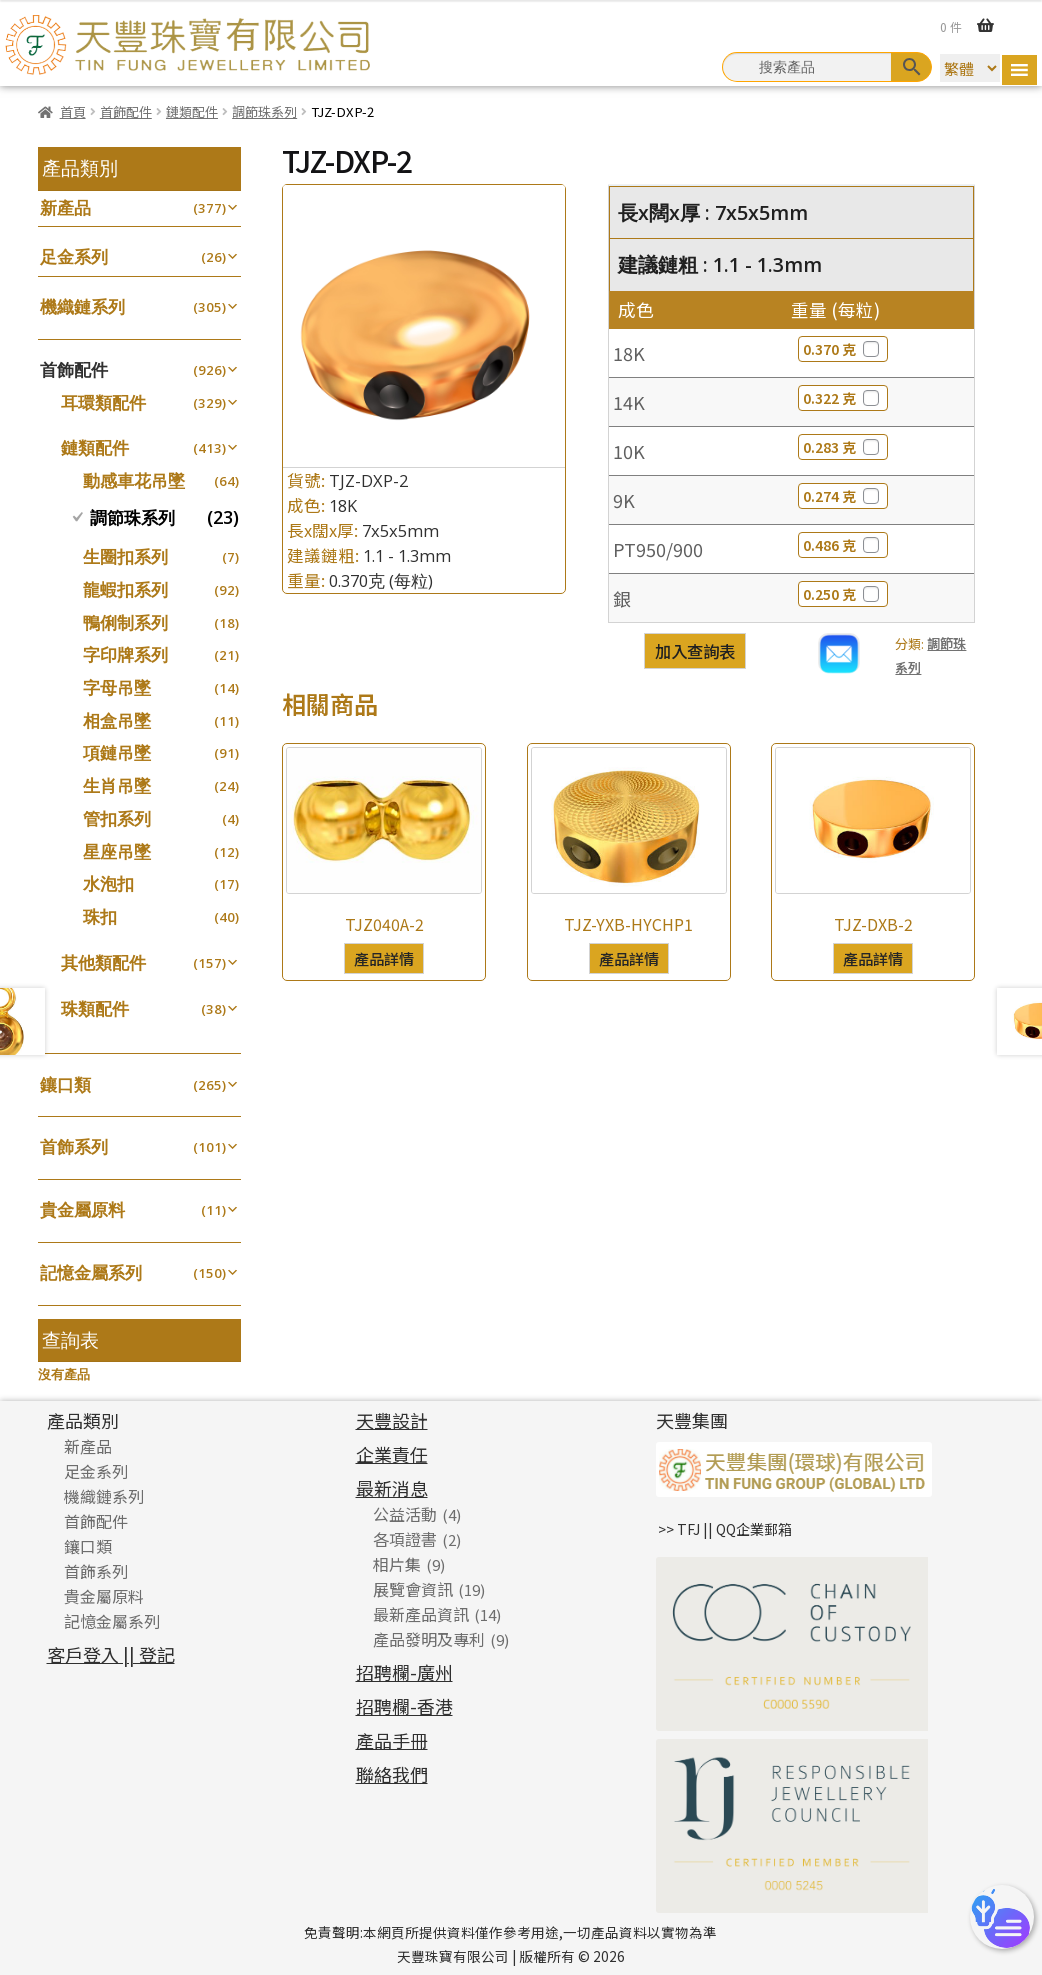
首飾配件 (126, 111)
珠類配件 (95, 1008)
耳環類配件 (103, 402)
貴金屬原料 (82, 1209)
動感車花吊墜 (134, 480)
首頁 (73, 111)
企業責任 (392, 1454)
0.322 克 (843, 398)
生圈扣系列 (125, 556)
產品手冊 (392, 1740)
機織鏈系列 (82, 306)
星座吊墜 (117, 851)
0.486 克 (843, 545)
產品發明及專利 (429, 1639)
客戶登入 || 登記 (111, 1654)
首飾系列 (74, 1146)
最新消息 (392, 1488)
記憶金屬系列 (91, 1272)
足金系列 (74, 256)
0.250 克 (843, 594)
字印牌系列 (125, 654)
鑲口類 (65, 1084)
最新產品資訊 (421, 1614)
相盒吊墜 (117, 720)
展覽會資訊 (413, 1589)
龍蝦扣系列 (125, 589)
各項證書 (405, 1539)
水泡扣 (108, 883)
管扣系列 (117, 818)
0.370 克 (843, 349)
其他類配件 (103, 962)
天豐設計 (392, 1420)
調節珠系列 (264, 111)
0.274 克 (843, 496)
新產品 (65, 207)
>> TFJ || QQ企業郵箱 (725, 1529)
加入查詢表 (695, 651)
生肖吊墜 (117, 785)
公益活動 (405, 1514)
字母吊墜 (117, 687)
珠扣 (100, 916)
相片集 (397, 1564)
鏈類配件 (192, 111)
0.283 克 (843, 447)
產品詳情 (384, 958)
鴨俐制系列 (125, 622)
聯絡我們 (392, 1774)
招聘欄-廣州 (404, 1672)
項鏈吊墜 (117, 752)
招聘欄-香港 (404, 1706)
